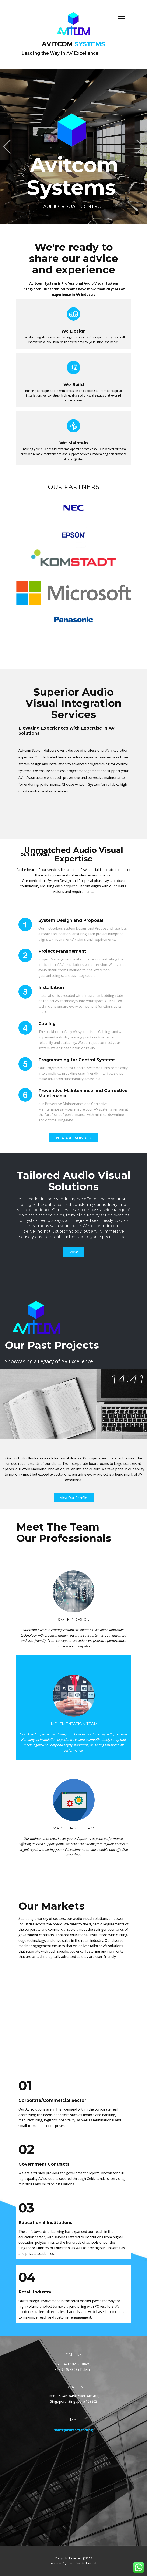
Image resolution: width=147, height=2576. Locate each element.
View (74, 1252)
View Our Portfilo (73, 1497)
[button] (7, 147)
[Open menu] (122, 16)
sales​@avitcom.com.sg (73, 2430)
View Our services (73, 1137)
